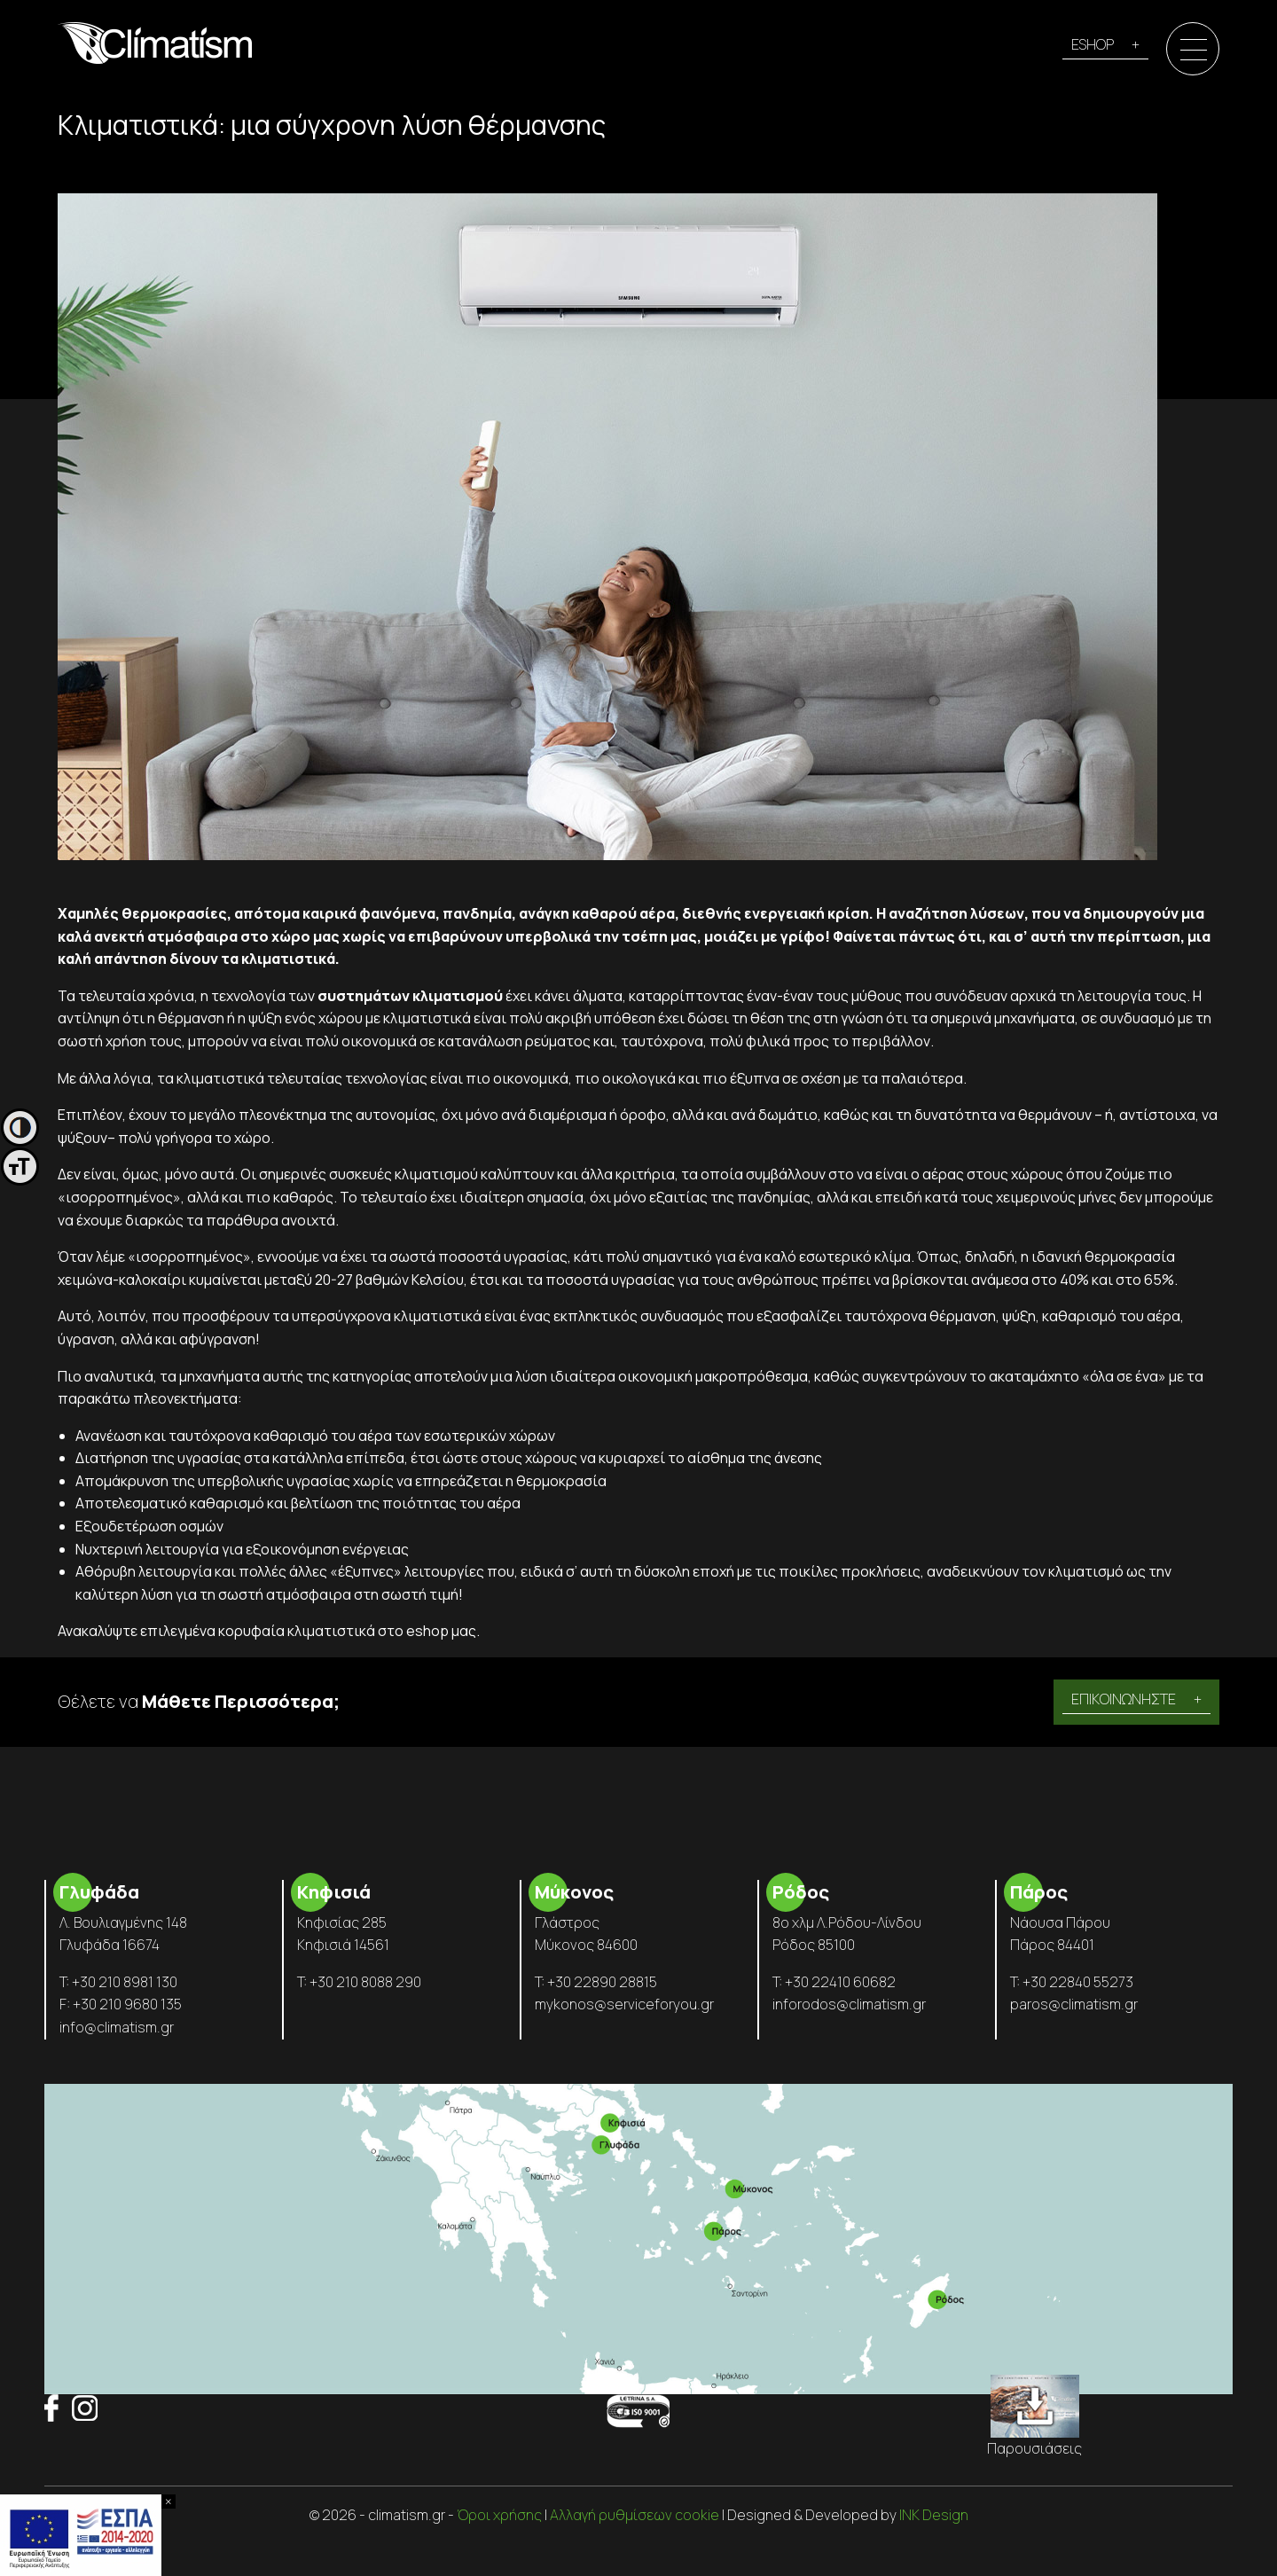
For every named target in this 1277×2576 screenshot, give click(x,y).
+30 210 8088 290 (365, 1982)
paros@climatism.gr (1074, 2004)
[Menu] (1193, 49)
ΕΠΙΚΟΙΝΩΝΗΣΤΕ (1123, 1699)
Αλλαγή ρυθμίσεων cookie (634, 2515)
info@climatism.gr (116, 2027)
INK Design (933, 2515)
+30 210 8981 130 (124, 1982)
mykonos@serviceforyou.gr (624, 2004)
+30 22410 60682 (840, 1982)
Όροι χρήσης (499, 2515)
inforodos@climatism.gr (849, 2004)
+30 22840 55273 (1077, 1982)
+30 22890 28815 (602, 1982)
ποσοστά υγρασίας (503, 1256)
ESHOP (1092, 44)
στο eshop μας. (429, 1630)
